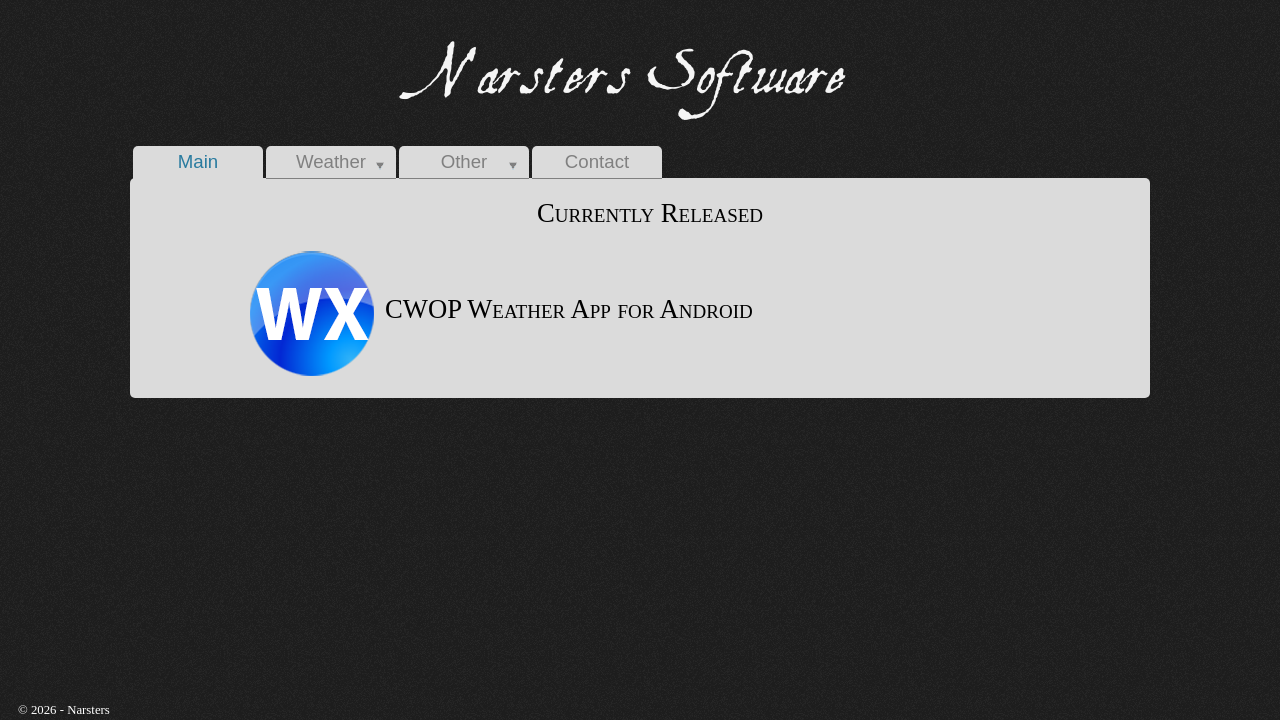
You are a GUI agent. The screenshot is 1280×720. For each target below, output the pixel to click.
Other (464, 161)
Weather (331, 161)
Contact (597, 161)
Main (198, 161)
